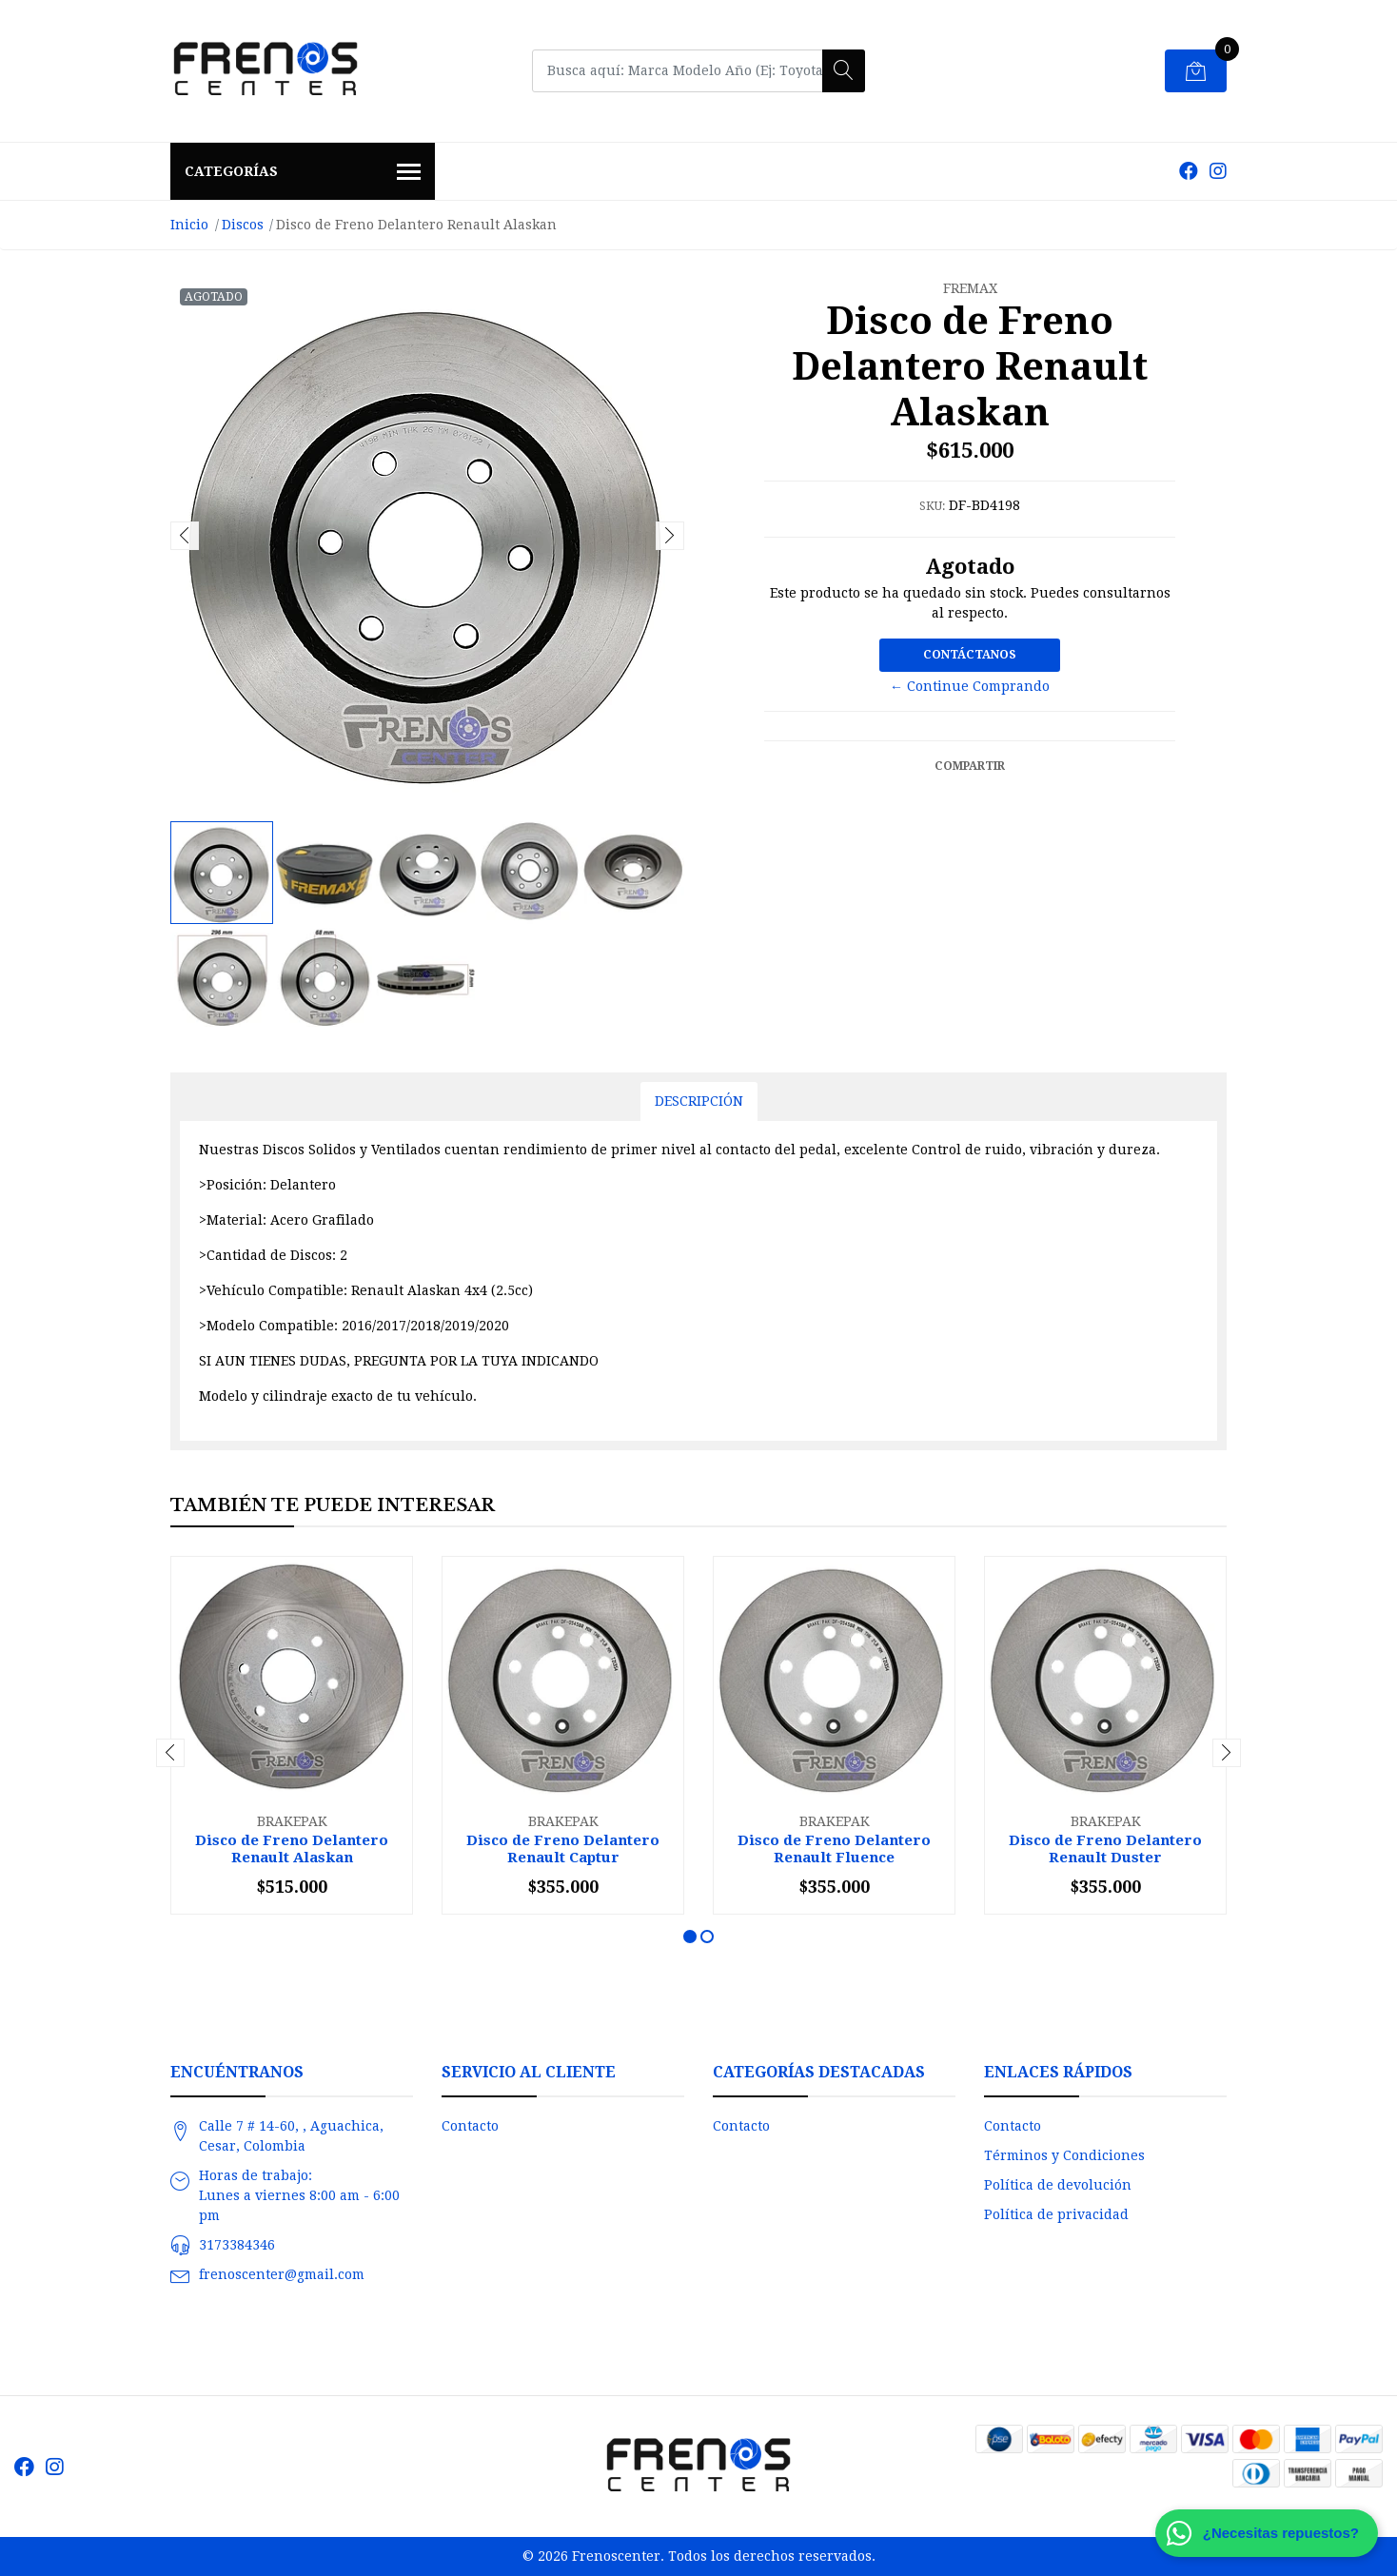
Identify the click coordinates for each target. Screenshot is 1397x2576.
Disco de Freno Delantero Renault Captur (562, 1849)
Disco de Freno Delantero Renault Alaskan (291, 1849)
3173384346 (237, 2244)
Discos (243, 224)
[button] (689, 1936)
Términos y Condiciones (1064, 2155)
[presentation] (184, 535)
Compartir (970, 766)
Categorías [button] (303, 173)
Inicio (189, 224)
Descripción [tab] (699, 1101)
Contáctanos (969, 654)
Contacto (470, 2126)
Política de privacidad (1056, 2214)
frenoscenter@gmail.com (281, 2274)
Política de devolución (1057, 2185)
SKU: (932, 506)
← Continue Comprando (970, 686)
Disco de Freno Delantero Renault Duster (1105, 1849)
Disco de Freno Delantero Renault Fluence (834, 1849)
